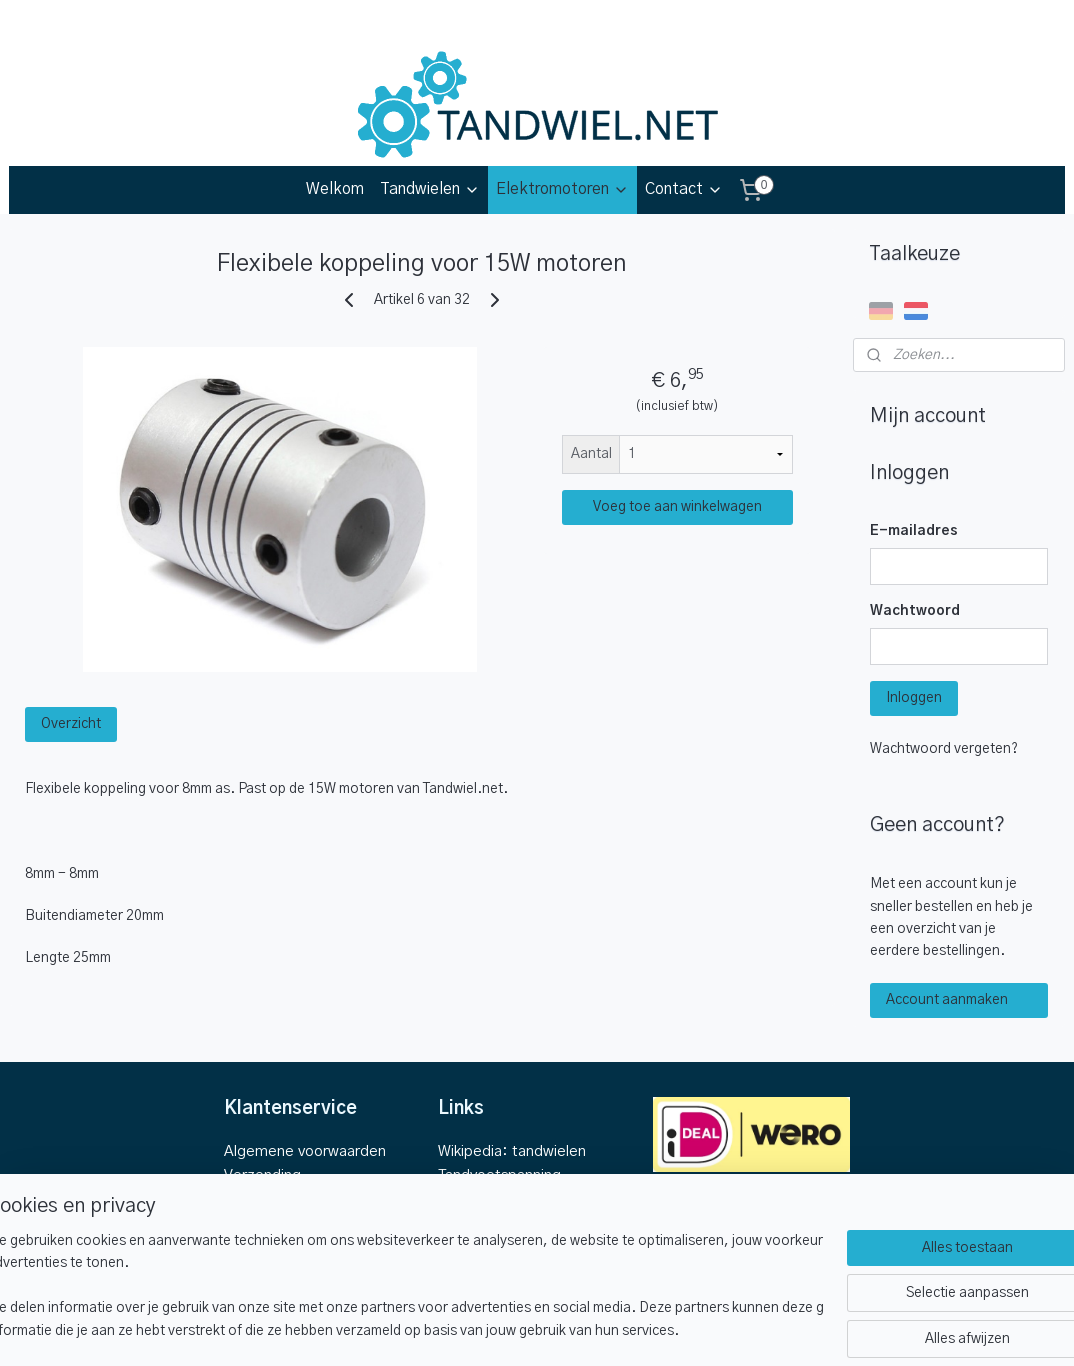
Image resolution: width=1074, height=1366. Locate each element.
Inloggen (914, 698)
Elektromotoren (562, 189)
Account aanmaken (947, 1000)
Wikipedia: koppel (498, 1223)
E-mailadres (914, 531)
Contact (684, 189)
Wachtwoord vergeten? (944, 749)
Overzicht (71, 724)
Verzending (262, 1175)
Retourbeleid (268, 1199)
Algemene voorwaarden (305, 1151)
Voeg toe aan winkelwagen (677, 507)
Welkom (335, 189)
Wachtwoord (915, 611)
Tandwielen (430, 189)
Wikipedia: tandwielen (512, 1151)
